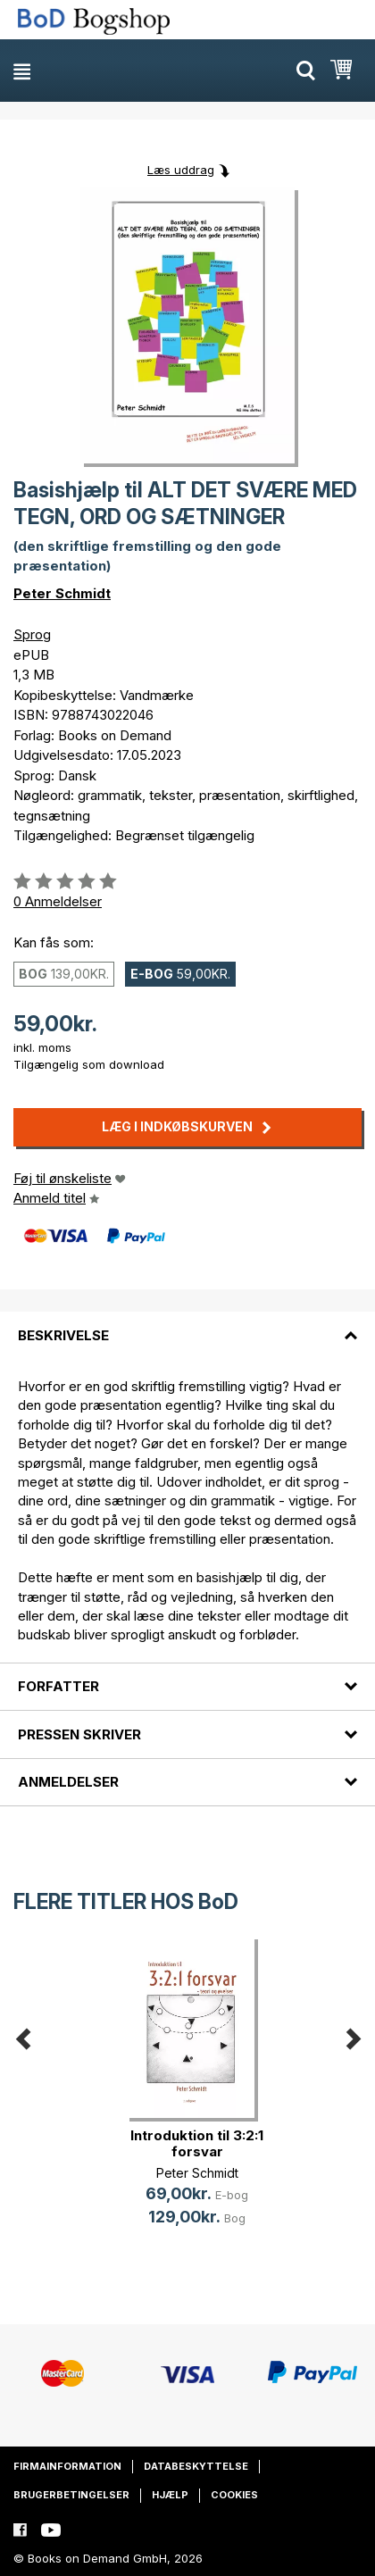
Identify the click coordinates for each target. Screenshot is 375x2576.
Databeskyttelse (196, 2466)
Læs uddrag (180, 170)
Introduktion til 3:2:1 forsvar (196, 2143)
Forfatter (58, 1686)
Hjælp (170, 2494)
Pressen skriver (79, 1734)
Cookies (234, 2494)
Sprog (32, 634)
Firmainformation (67, 2466)
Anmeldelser (68, 1781)
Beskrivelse (63, 1335)
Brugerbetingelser (71, 2494)
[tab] (187, 1324)
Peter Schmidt (62, 593)
